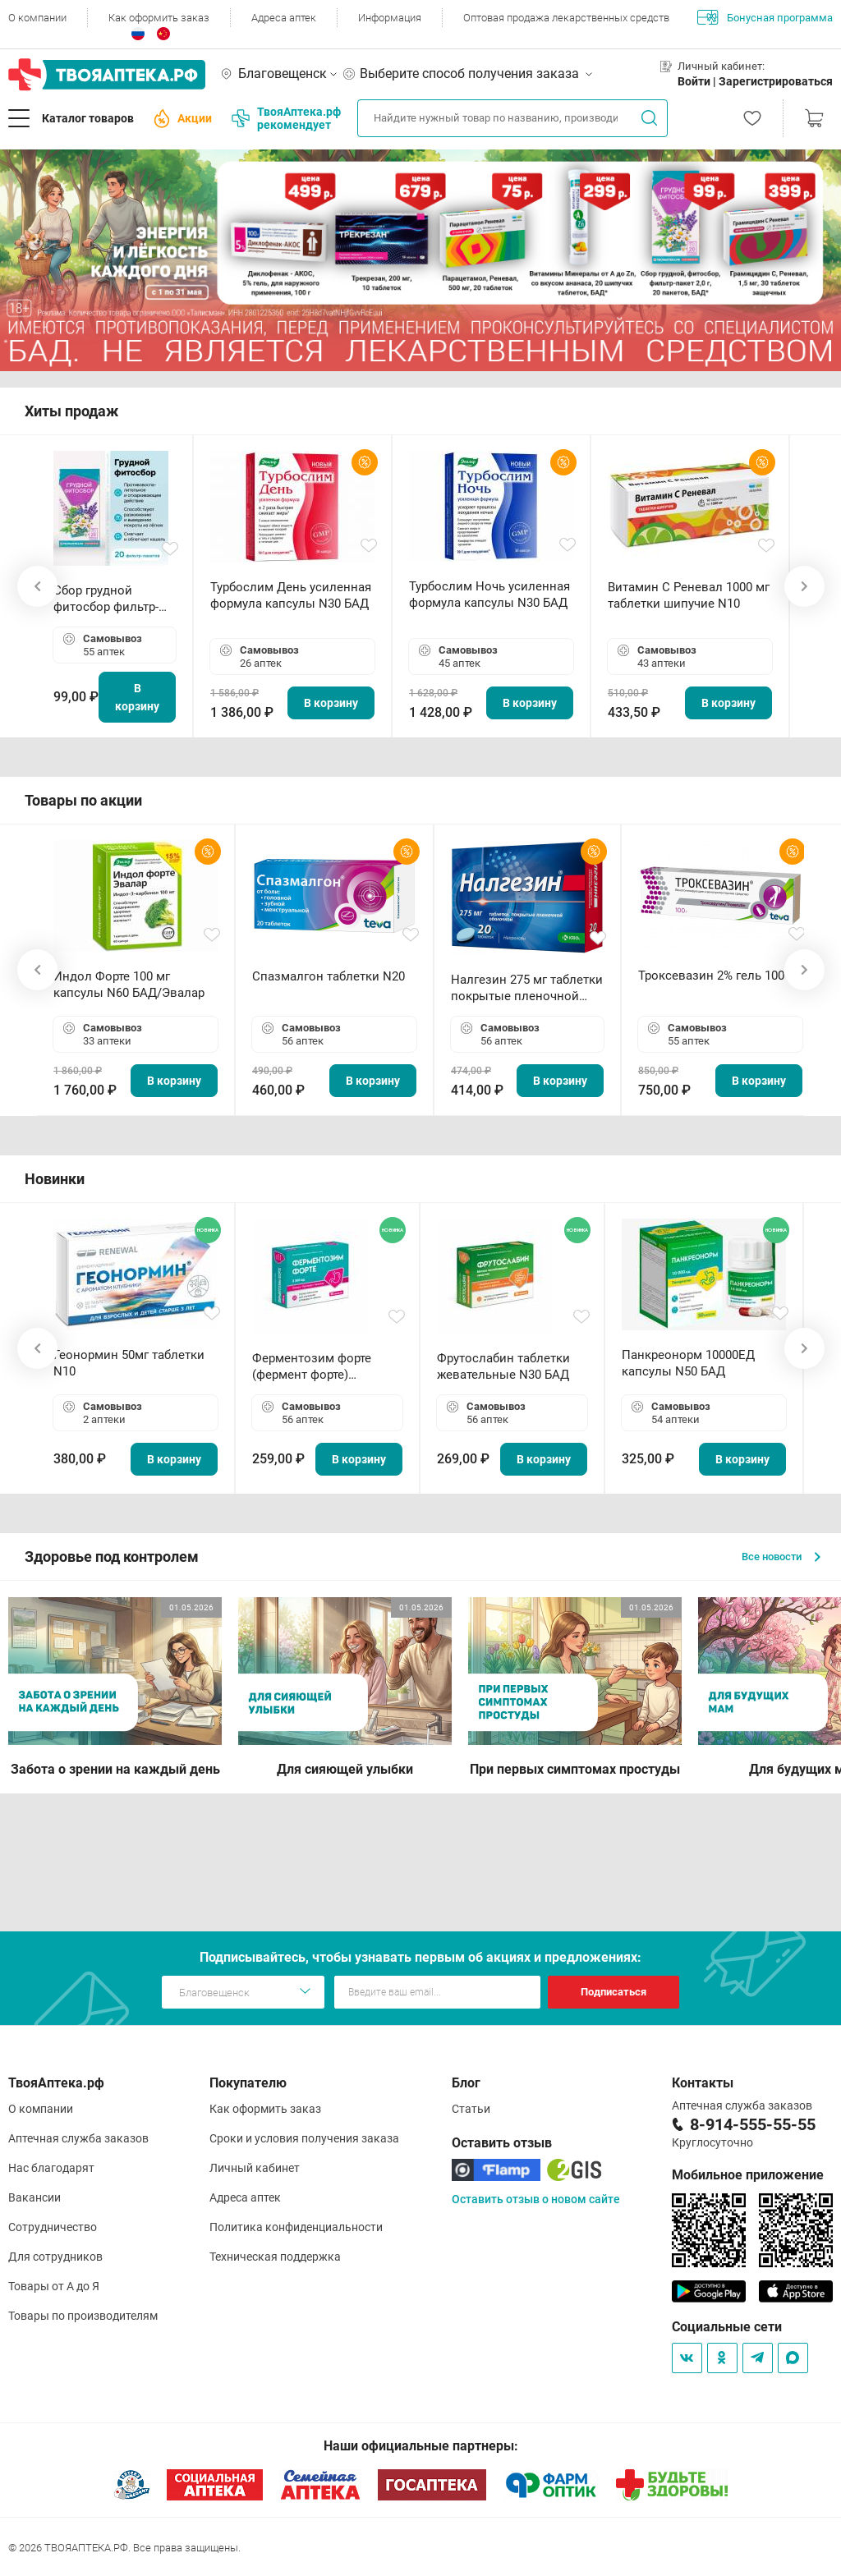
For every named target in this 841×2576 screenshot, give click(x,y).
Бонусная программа (765, 17)
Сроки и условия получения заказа (304, 2138)
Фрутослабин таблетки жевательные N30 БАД (503, 1366)
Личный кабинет (254, 2167)
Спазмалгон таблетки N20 (328, 976)
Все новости (781, 1556)
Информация (389, 17)
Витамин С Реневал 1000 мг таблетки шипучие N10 (689, 595)
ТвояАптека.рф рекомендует (286, 118)
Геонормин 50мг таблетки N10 (129, 1363)
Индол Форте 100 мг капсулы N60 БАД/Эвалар (129, 984)
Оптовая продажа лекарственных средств (566, 17)
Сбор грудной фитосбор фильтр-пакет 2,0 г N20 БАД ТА (110, 599)
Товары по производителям (83, 2315)
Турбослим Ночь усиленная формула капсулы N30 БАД (489, 594)
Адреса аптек (283, 17)
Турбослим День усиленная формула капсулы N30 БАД (290, 595)
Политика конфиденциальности (296, 2227)
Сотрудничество (52, 2227)
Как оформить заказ (158, 17)
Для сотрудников (55, 2256)
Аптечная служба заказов (78, 2138)
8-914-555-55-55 (753, 2124)
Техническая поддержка (275, 2256)
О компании (37, 17)
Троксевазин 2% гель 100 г (715, 975)
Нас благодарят (51, 2167)
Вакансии (34, 2197)
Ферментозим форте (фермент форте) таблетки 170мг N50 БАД (323, 1367)
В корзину (137, 697)
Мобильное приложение (748, 2175)
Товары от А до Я (53, 2286)
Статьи (471, 2108)
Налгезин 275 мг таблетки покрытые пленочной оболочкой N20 (527, 988)
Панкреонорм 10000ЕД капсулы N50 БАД (688, 1363)
